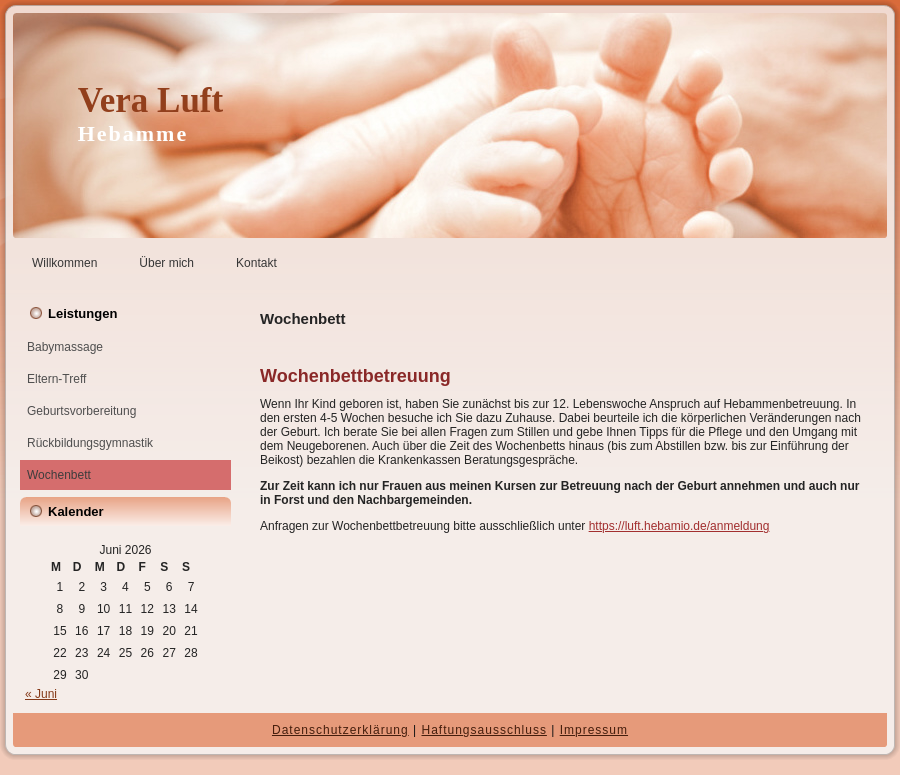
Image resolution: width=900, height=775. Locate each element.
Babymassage (65, 347)
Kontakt (256, 263)
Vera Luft (151, 100)
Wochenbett (59, 475)
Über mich (166, 263)
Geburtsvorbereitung (81, 411)
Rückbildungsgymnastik (90, 443)
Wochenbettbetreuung (355, 376)
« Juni (41, 694)
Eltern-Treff (56, 379)
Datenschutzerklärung (340, 730)
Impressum (594, 730)
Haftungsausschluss (484, 730)
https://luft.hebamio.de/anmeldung (679, 526)
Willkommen (64, 263)
